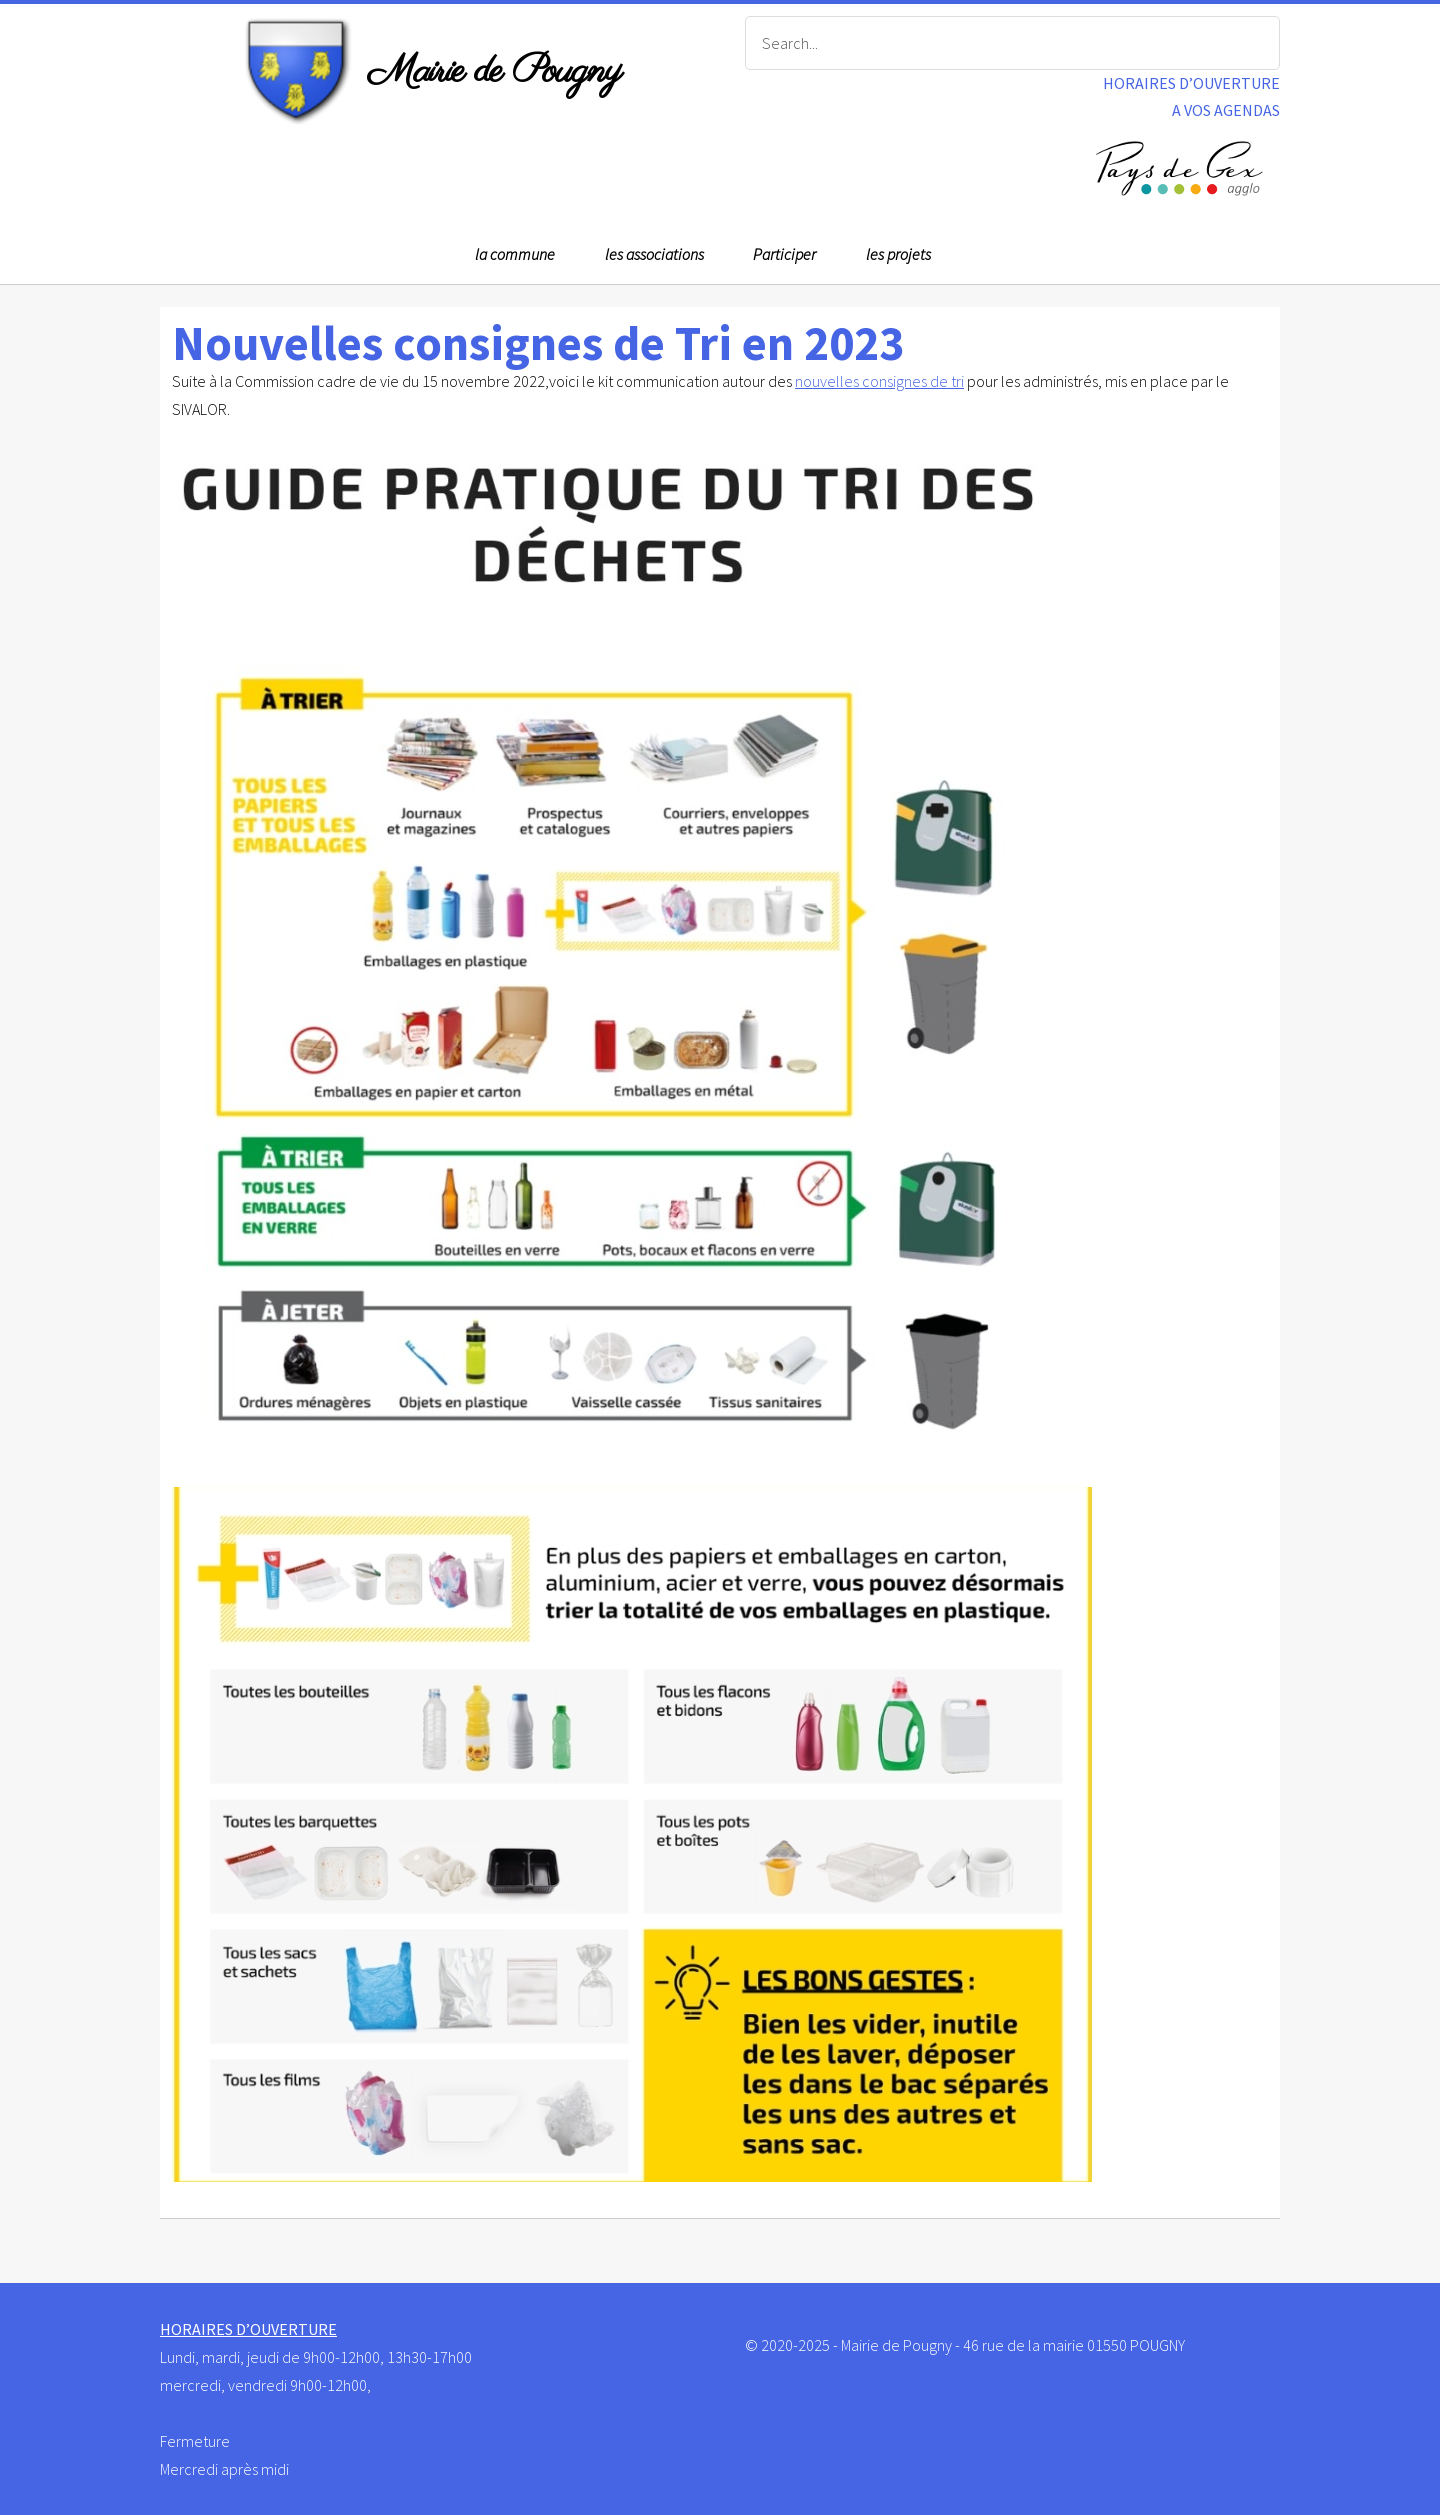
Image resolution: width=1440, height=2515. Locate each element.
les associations (654, 254)
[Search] (1012, 43)
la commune (515, 254)
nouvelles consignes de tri (879, 381)
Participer (784, 254)
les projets (898, 254)
